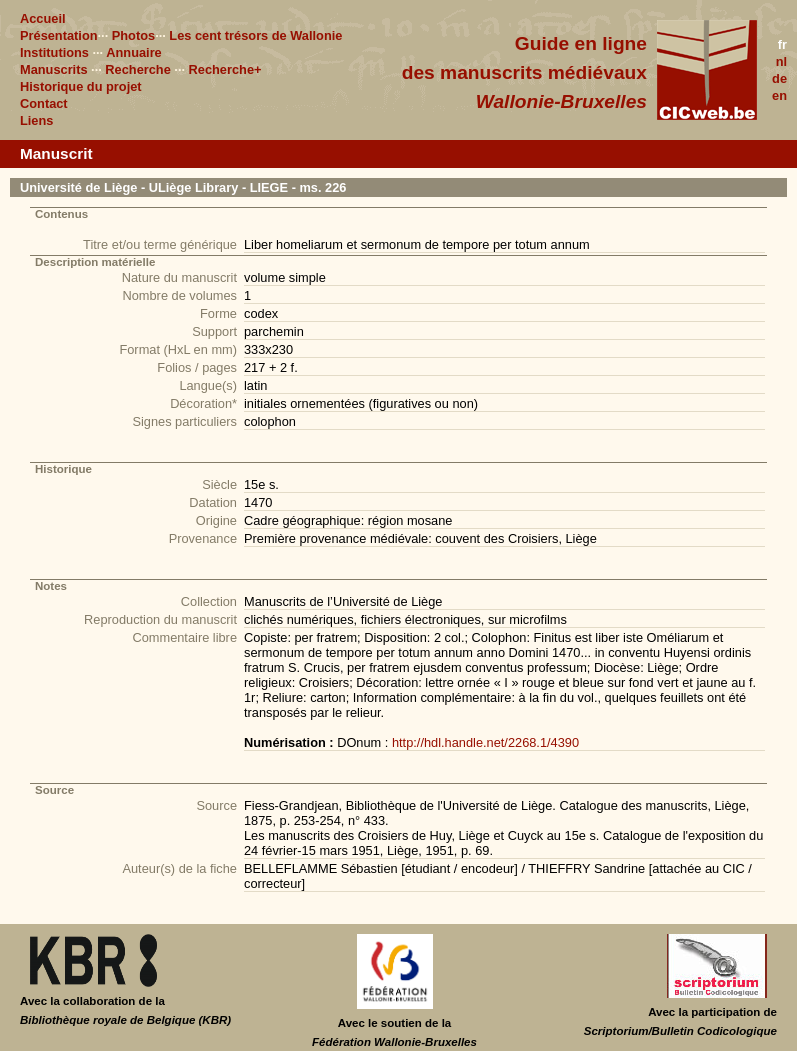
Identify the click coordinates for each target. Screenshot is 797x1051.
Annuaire (133, 52)
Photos (133, 35)
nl (781, 61)
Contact (44, 103)
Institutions (54, 52)
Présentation (59, 35)
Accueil (43, 18)
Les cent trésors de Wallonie (255, 35)
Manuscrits (54, 69)
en (779, 95)
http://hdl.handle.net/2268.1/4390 (485, 742)
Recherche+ (225, 69)
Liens (36, 120)
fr (782, 44)
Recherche (137, 69)
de (779, 78)
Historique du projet (81, 86)
